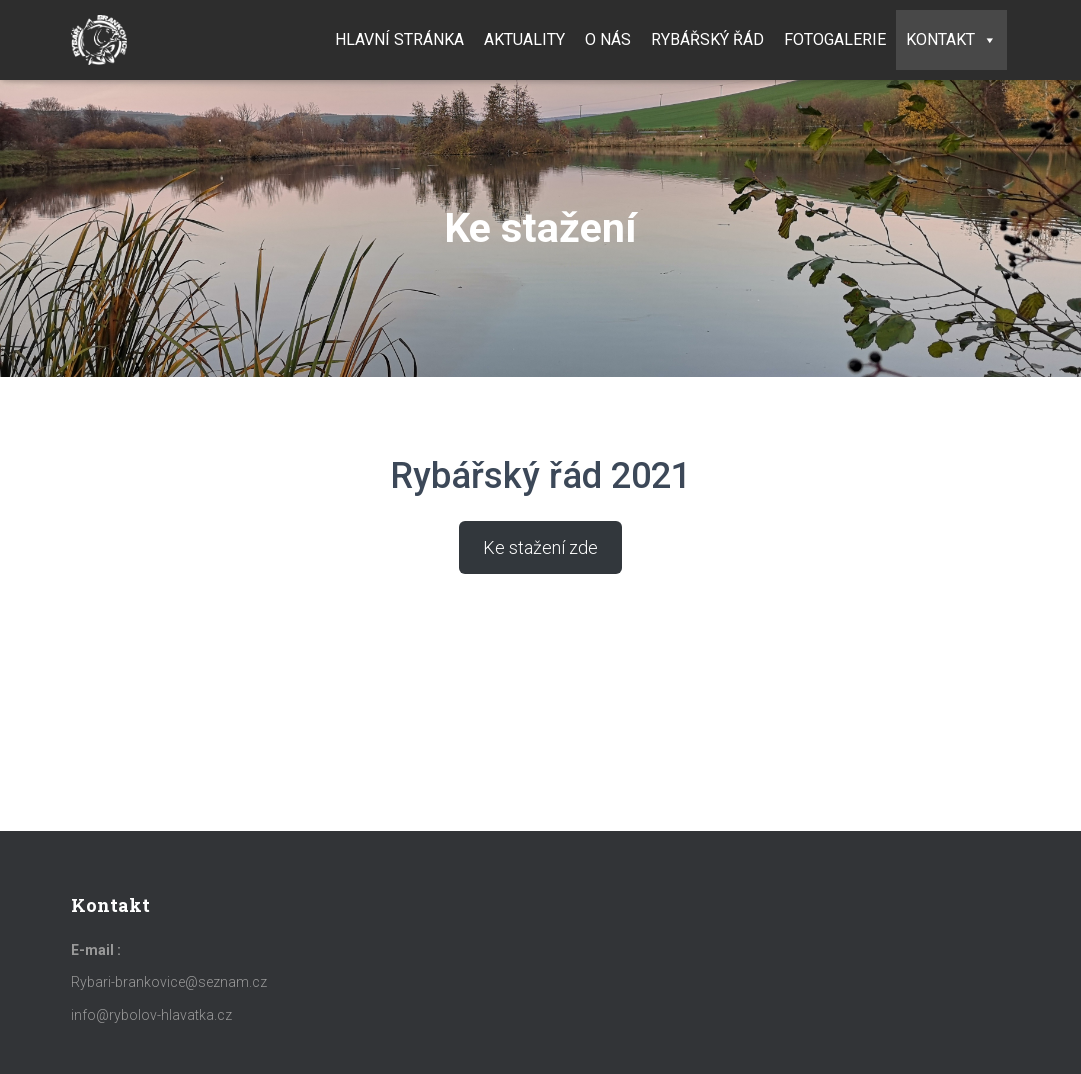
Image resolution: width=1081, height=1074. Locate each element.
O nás (608, 39)
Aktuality (524, 39)
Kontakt (951, 39)
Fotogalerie (835, 39)
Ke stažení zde (540, 547)
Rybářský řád (707, 39)
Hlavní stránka (399, 39)
